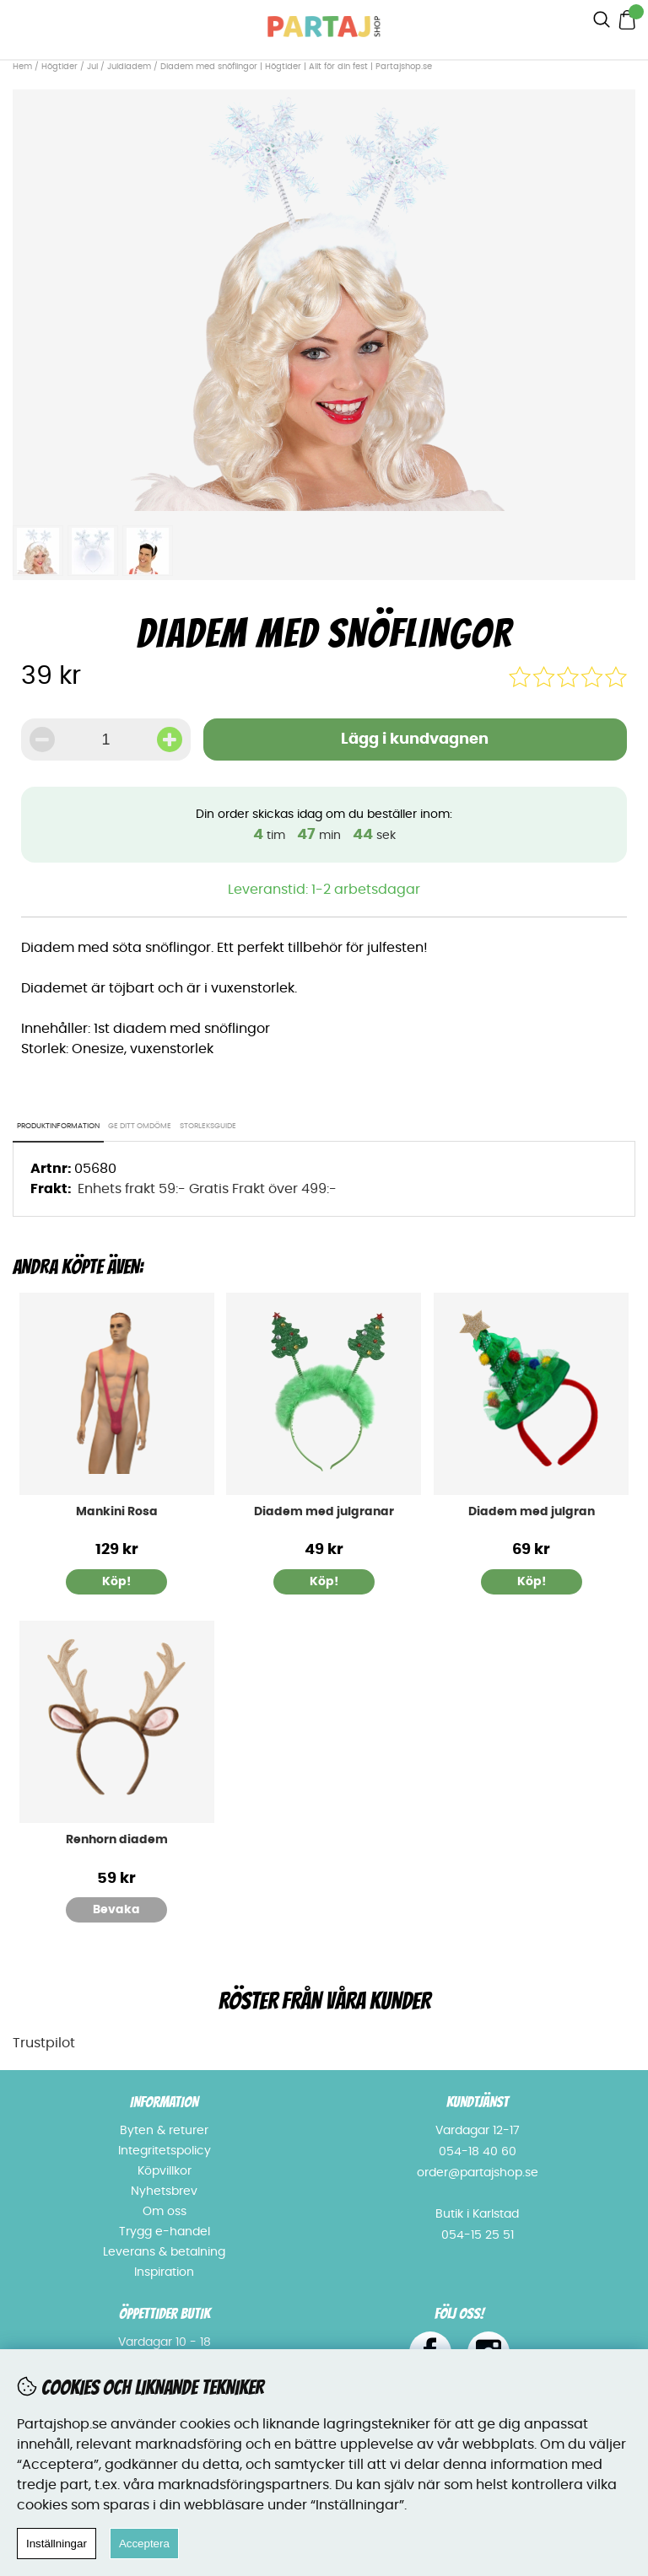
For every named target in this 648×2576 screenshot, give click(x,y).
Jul (92, 66)
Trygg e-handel (164, 2232)
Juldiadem (129, 66)
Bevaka (116, 1910)
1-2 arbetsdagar (365, 889)
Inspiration (164, 2272)
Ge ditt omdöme (139, 1126)
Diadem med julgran (531, 1512)
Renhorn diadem (117, 1840)
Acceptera (144, 2543)
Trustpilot (44, 2043)
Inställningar (56, 2543)
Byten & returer (164, 2131)
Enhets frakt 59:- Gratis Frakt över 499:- (207, 1189)
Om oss (164, 2212)
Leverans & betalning (164, 2252)
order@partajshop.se (477, 2173)
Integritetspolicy (164, 2151)
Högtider (59, 66)
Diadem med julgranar (324, 1512)
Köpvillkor (165, 2171)
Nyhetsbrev (164, 2191)
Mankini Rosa (117, 1512)
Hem (22, 66)
